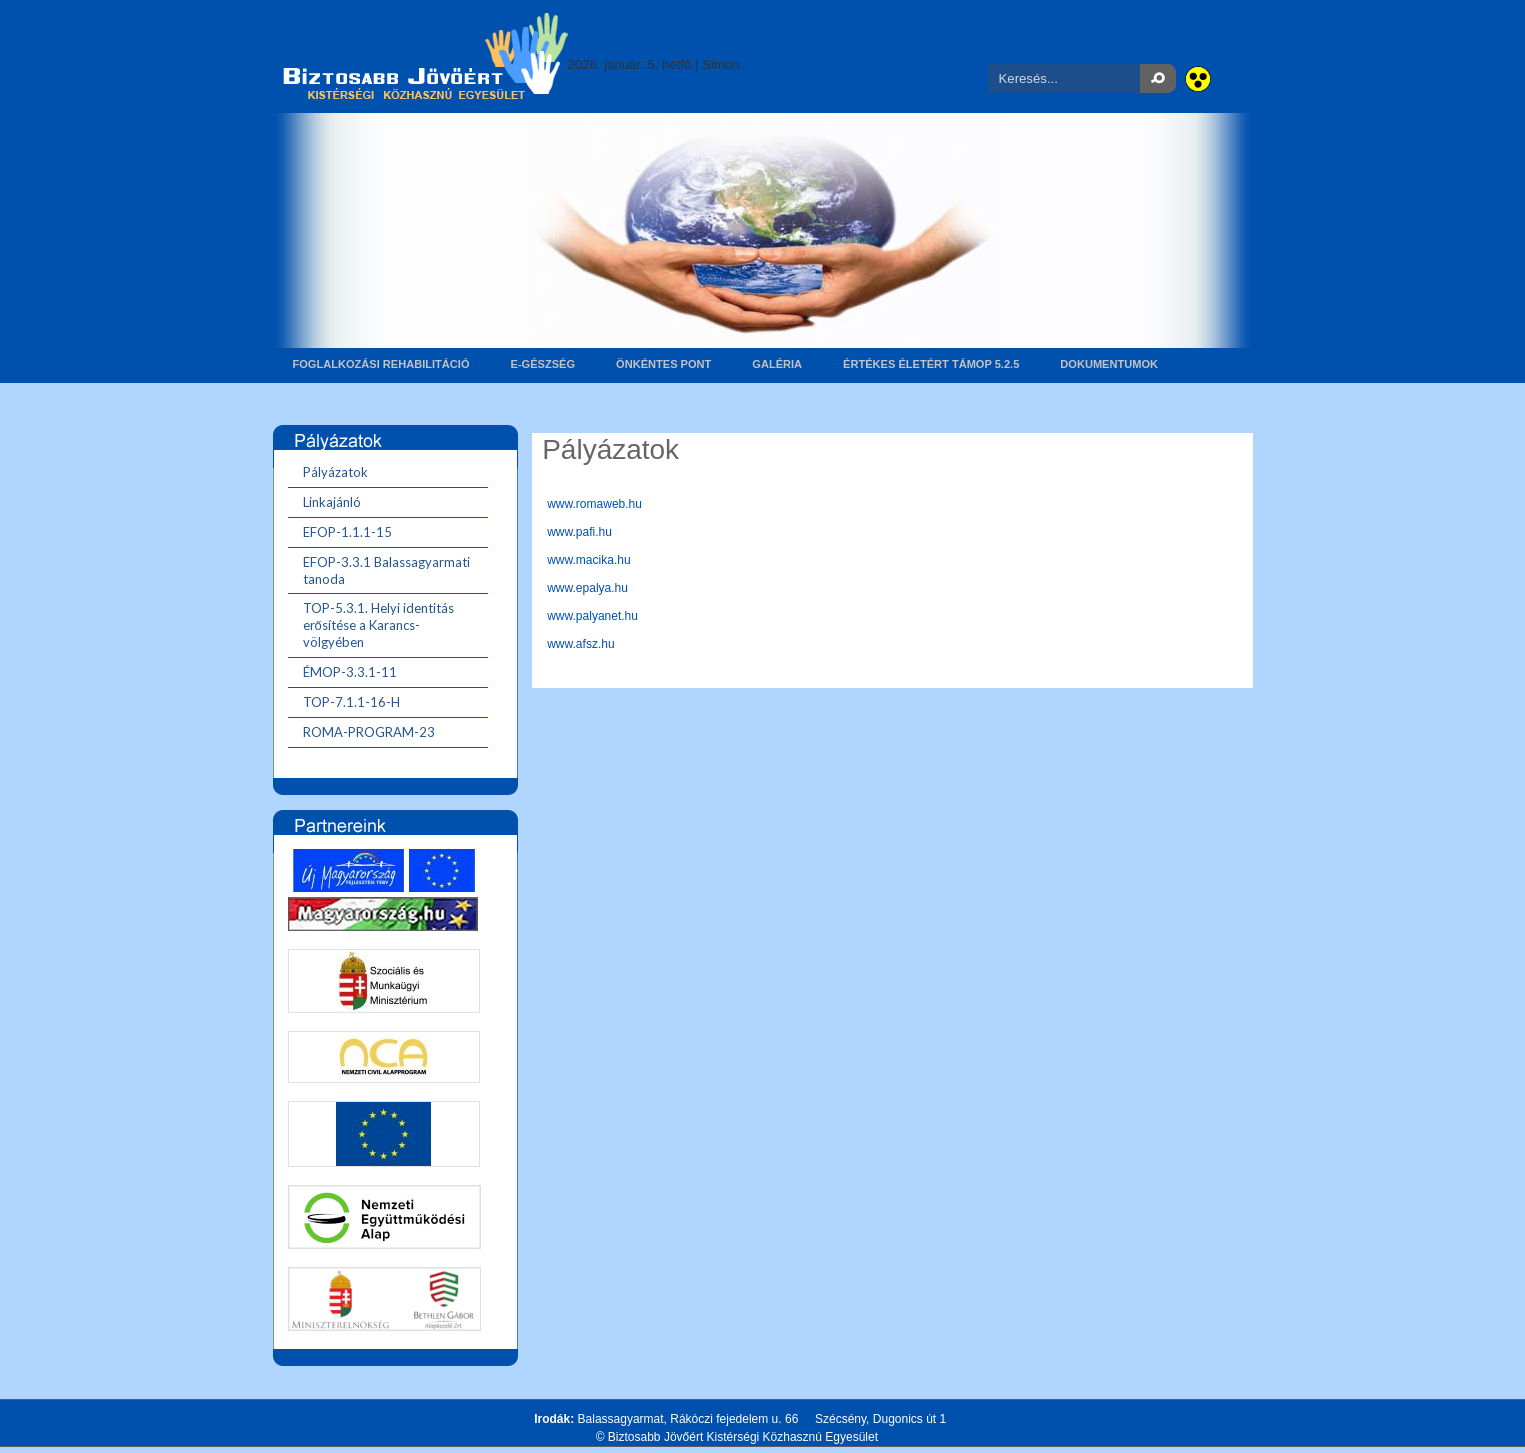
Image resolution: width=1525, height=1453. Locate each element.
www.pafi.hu (579, 532)
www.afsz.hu (580, 644)
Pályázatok (610, 449)
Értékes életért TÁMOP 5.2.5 (931, 364)
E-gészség (543, 364)
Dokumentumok (1109, 364)
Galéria (777, 364)
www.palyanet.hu (592, 616)
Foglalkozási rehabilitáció (381, 364)
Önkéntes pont (663, 364)
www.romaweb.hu (594, 504)
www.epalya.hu (587, 588)
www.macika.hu (588, 560)
